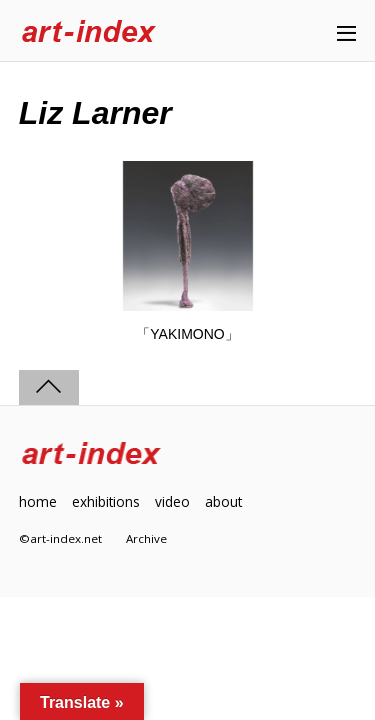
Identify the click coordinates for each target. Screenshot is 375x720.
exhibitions (106, 501)
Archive (146, 538)
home (38, 501)
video (172, 501)
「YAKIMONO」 (187, 334)
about (223, 501)
